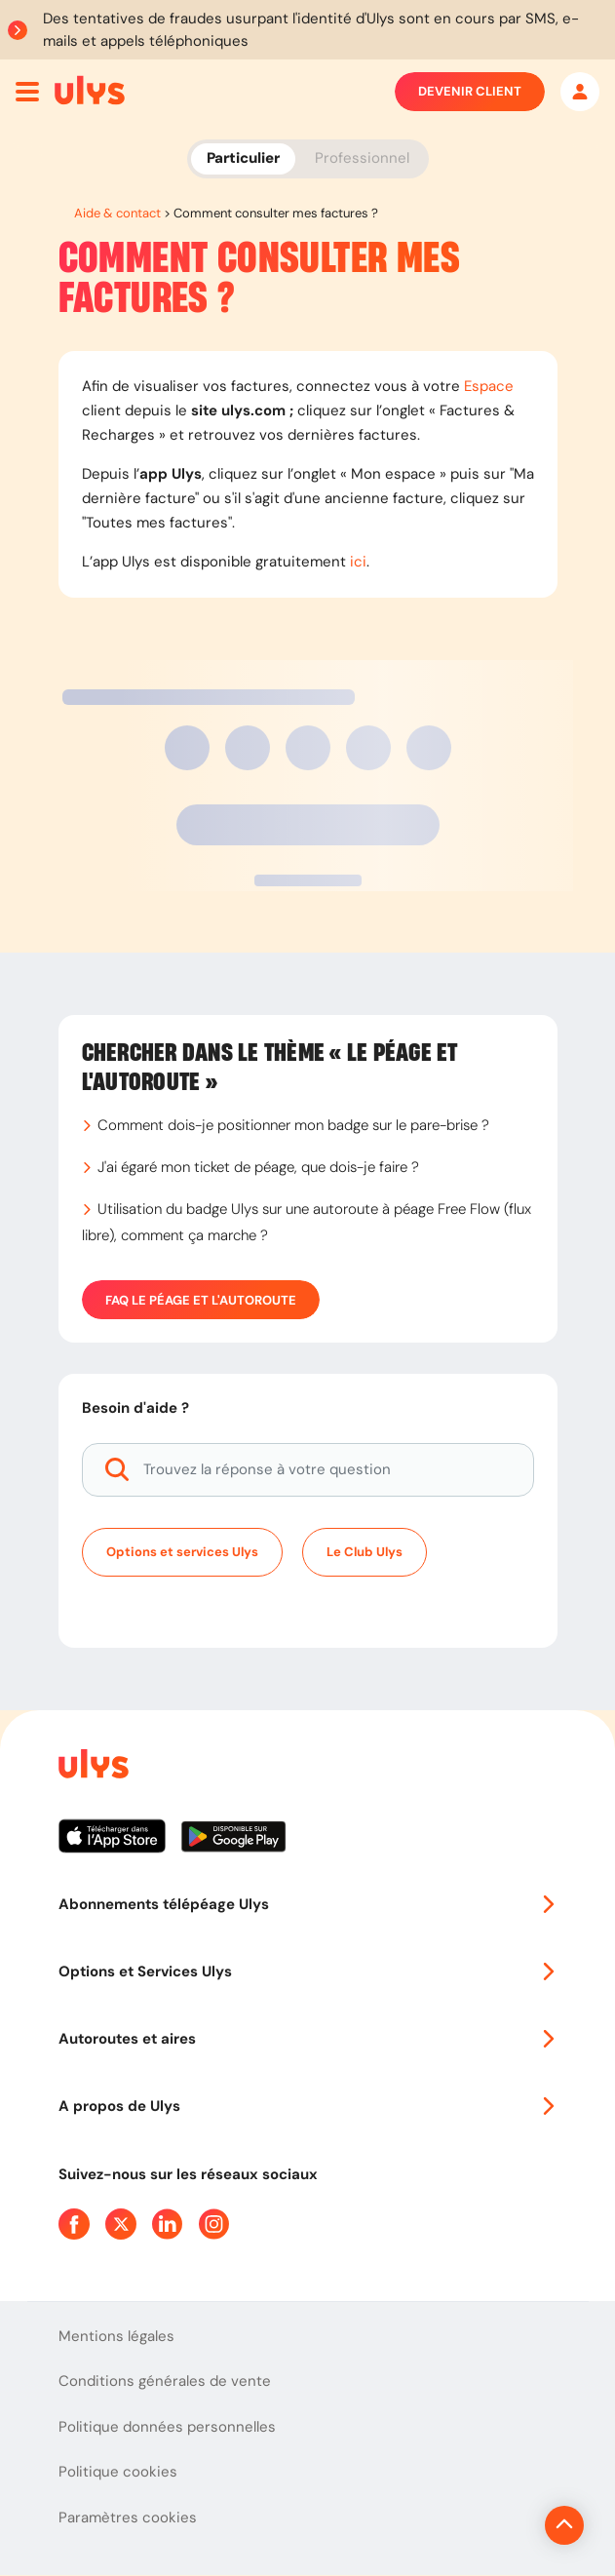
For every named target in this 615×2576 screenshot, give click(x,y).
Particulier (243, 158)
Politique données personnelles (167, 2427)
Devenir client (470, 91)
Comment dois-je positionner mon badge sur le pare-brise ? (293, 1125)
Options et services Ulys (182, 1551)
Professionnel (362, 158)
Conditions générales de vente (164, 2381)
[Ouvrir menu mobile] (27, 91)
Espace (489, 386)
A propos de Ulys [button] (307, 2106)
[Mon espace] (579, 91)
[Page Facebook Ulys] (74, 2224)
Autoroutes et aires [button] (307, 2039)
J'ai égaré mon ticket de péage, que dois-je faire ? (258, 1167)
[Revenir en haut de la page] (498, 2525)
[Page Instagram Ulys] (214, 2224)
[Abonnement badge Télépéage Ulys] (90, 89)
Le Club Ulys (365, 1551)
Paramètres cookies (127, 2517)
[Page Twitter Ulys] (120, 2224)
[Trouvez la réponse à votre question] (308, 1470)
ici (358, 561)
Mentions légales (116, 2336)
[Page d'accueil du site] (91, 1767)
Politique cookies (117, 2471)
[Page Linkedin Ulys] (167, 2224)
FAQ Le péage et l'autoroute (201, 1299)
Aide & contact (117, 213)
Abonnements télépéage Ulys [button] (307, 1904)
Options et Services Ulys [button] (307, 1971)
